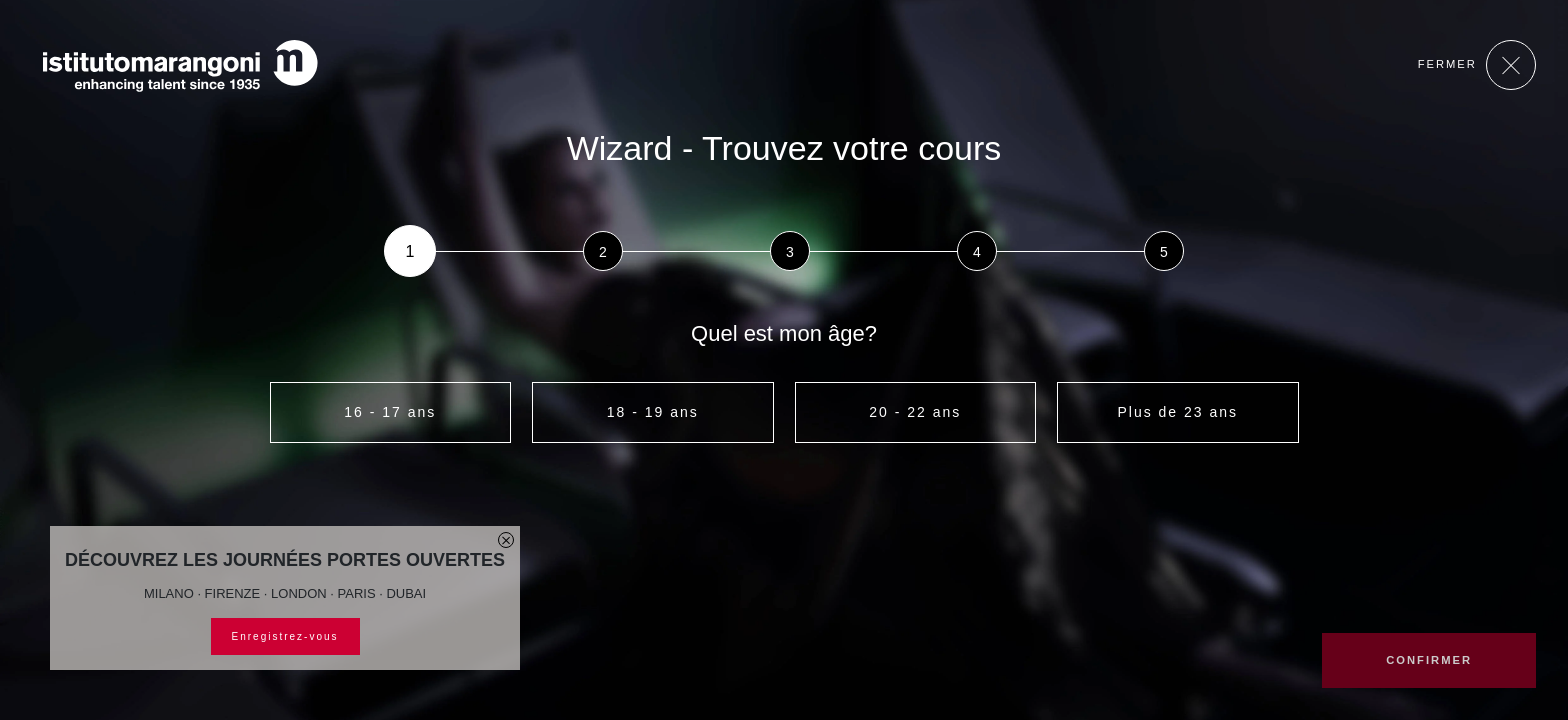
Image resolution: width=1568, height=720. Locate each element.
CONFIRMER (1429, 660)
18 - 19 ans (653, 412)
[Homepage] (180, 66)
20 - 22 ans (915, 412)
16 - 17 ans (390, 412)
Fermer (1477, 65)
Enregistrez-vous (285, 636)
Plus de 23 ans (1177, 412)
